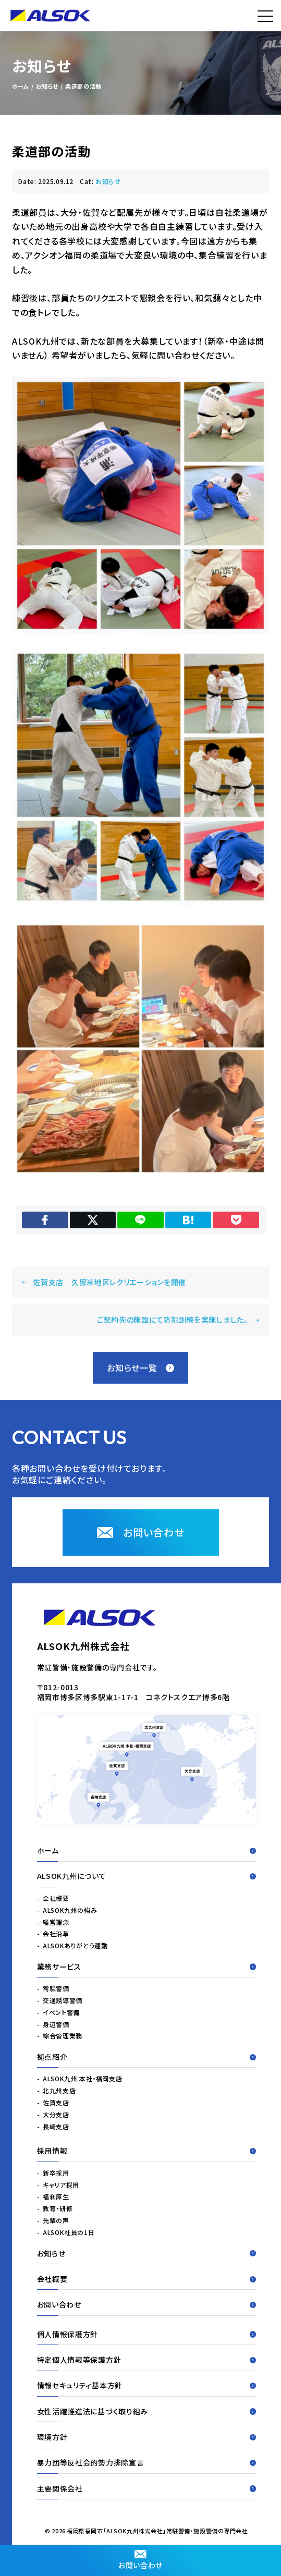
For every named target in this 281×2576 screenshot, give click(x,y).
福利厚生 (56, 2196)
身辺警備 (56, 2024)
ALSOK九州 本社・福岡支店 (82, 2078)
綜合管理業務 (62, 2036)
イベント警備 (61, 2012)
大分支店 (56, 2114)
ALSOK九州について (146, 1876)
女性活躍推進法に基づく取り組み (146, 2411)
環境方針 (146, 2437)
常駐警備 (56, 1988)
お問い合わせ (140, 2560)
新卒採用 (56, 2172)
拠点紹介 (146, 2057)
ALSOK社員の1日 (68, 2232)
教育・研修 (57, 2208)
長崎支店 (56, 2126)
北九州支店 (59, 2090)
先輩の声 (56, 2220)
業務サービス (146, 1966)
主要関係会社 (146, 2488)
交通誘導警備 (62, 2000)
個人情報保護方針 (146, 2334)
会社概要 (56, 1898)
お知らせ (107, 181)
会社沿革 (56, 1934)
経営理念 (56, 1922)
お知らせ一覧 (140, 1367)
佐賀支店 (56, 2102)
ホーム (146, 1850)
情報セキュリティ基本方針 (146, 2385)
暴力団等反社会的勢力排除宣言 (146, 2462)
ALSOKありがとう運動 (75, 1945)
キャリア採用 (61, 2184)
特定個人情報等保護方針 (146, 2359)
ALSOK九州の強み (70, 1910)
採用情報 (146, 2151)
